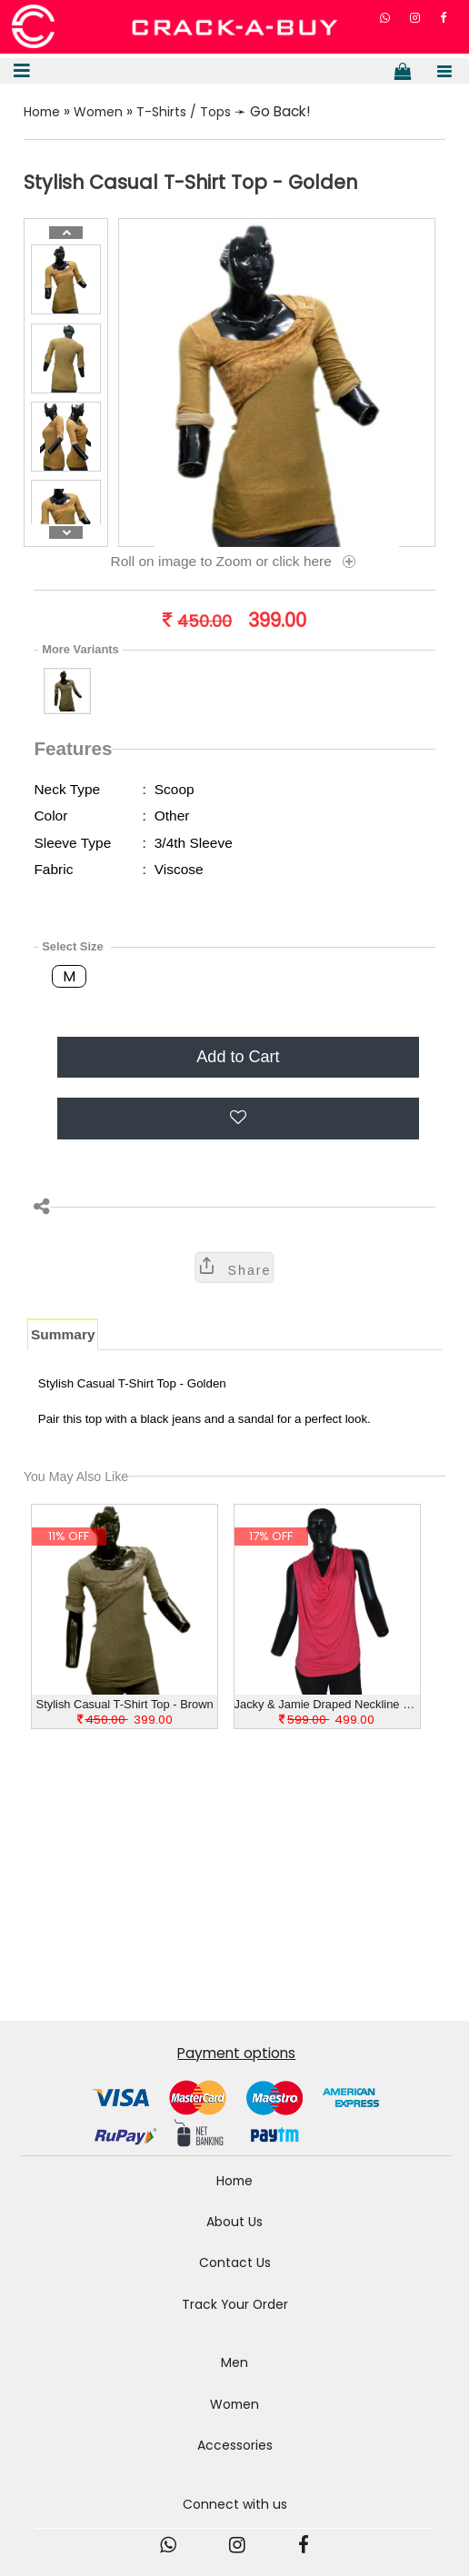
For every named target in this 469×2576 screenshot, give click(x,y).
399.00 (125, 1725)
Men (234, 2376)
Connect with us (235, 2522)
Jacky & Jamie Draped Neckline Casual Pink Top (327, 1709)
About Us (234, 2230)
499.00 (326, 1725)
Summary (63, 1339)
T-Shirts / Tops (195, 115)
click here (316, 567)
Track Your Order (234, 2315)
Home (44, 115)
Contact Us (234, 2273)
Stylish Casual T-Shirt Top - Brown (125, 1709)
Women (105, 115)
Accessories (234, 2462)
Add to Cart (237, 1061)
